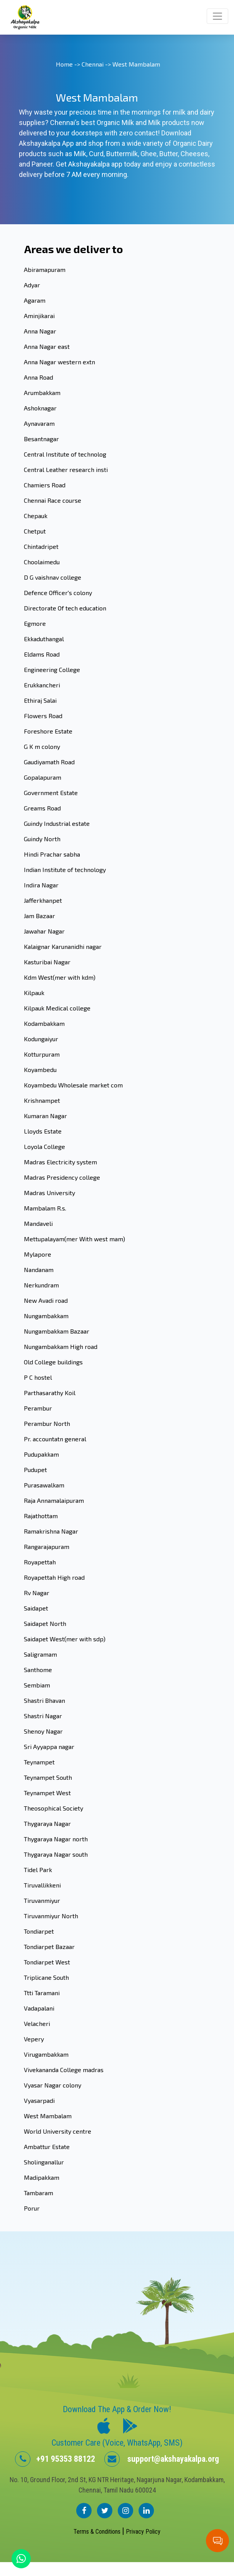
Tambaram (38, 2192)
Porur (32, 2208)
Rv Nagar (36, 1592)
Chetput (35, 531)
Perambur (38, 1408)
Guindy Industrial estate (57, 823)
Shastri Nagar (43, 1715)
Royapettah (40, 1562)
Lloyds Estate (43, 1131)
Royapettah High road (54, 1577)
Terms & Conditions (98, 2531)
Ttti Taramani (42, 1992)
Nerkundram (41, 1285)
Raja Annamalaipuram (54, 1500)
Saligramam (40, 1654)
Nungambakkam (46, 1315)
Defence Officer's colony (58, 592)
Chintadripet (41, 546)
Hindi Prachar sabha (52, 854)
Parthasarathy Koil (49, 1392)
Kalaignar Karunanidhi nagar (63, 946)
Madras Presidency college (62, 1177)
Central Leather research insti (66, 469)
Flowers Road (43, 715)
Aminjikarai (39, 315)
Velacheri (37, 2023)
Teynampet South (48, 1777)
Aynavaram (39, 423)
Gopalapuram (42, 777)
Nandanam (38, 1269)
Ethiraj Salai (40, 700)
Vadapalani (39, 2008)
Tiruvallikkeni (42, 1885)
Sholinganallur (44, 2162)
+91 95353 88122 (55, 2459)
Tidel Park (38, 1869)
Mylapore (37, 1254)
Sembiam (37, 1685)
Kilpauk (34, 992)
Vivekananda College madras (64, 2069)
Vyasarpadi (39, 2100)
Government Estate (51, 792)
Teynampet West (47, 1792)
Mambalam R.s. (45, 1208)
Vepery (34, 2038)
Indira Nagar (41, 885)
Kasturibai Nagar (47, 961)
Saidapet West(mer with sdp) (64, 1638)
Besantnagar (41, 438)
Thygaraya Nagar (47, 1823)
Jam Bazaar (39, 915)
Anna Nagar (40, 331)
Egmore (35, 623)
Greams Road (42, 808)
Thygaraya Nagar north (56, 1838)
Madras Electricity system (60, 1161)
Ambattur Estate (47, 2146)
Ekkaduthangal (44, 638)
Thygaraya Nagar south (56, 1854)
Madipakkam (41, 2177)
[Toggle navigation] (217, 16)
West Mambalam (48, 2115)
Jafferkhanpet (43, 900)
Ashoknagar (40, 408)
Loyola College (44, 1146)
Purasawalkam (44, 1485)
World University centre (57, 2131)
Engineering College (52, 669)
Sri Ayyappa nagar (49, 1746)
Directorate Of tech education (65, 608)
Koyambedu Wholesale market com (73, 1085)
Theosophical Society (53, 1808)
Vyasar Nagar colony (52, 2085)
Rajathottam (41, 1515)
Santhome (38, 1669)
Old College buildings (53, 1362)
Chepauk (35, 515)
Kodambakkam (44, 1023)
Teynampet (39, 1762)
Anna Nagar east (47, 346)
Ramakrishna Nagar (51, 1531)
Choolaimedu (42, 561)
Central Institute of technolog (65, 454)
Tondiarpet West (47, 1962)
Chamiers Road (44, 485)
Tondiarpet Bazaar (49, 1946)
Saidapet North (45, 1623)
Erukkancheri (42, 685)
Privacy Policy (143, 2531)
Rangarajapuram (46, 1546)
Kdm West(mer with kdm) (59, 977)
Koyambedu (40, 1069)
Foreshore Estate (48, 731)
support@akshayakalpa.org (161, 2459)
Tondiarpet (39, 1931)
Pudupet (35, 1469)
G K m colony (42, 746)
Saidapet (36, 1608)
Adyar (32, 284)
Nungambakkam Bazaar (56, 1331)
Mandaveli (38, 1223)
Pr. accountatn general (55, 1438)
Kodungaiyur (41, 1038)
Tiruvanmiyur (42, 1900)
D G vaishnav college (52, 577)
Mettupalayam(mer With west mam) (74, 1238)
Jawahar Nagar (44, 931)
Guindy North (42, 838)
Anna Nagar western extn (59, 361)
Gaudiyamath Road (49, 761)
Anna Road (38, 377)
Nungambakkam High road (60, 1346)
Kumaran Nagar (45, 1115)
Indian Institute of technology (65, 869)
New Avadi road (46, 1300)
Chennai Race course (52, 500)
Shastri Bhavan (44, 1700)
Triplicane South (46, 1977)
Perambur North (47, 1423)
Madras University (49, 1192)
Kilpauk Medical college (57, 1008)
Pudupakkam (41, 1454)
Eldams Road (42, 654)
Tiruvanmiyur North (51, 1915)
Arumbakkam (42, 392)
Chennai (93, 64)
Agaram (34, 300)
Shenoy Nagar (43, 1731)
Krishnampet (42, 1100)
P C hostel (38, 1377)
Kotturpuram (42, 1054)
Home (64, 64)
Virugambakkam (46, 2054)
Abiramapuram (44, 269)
